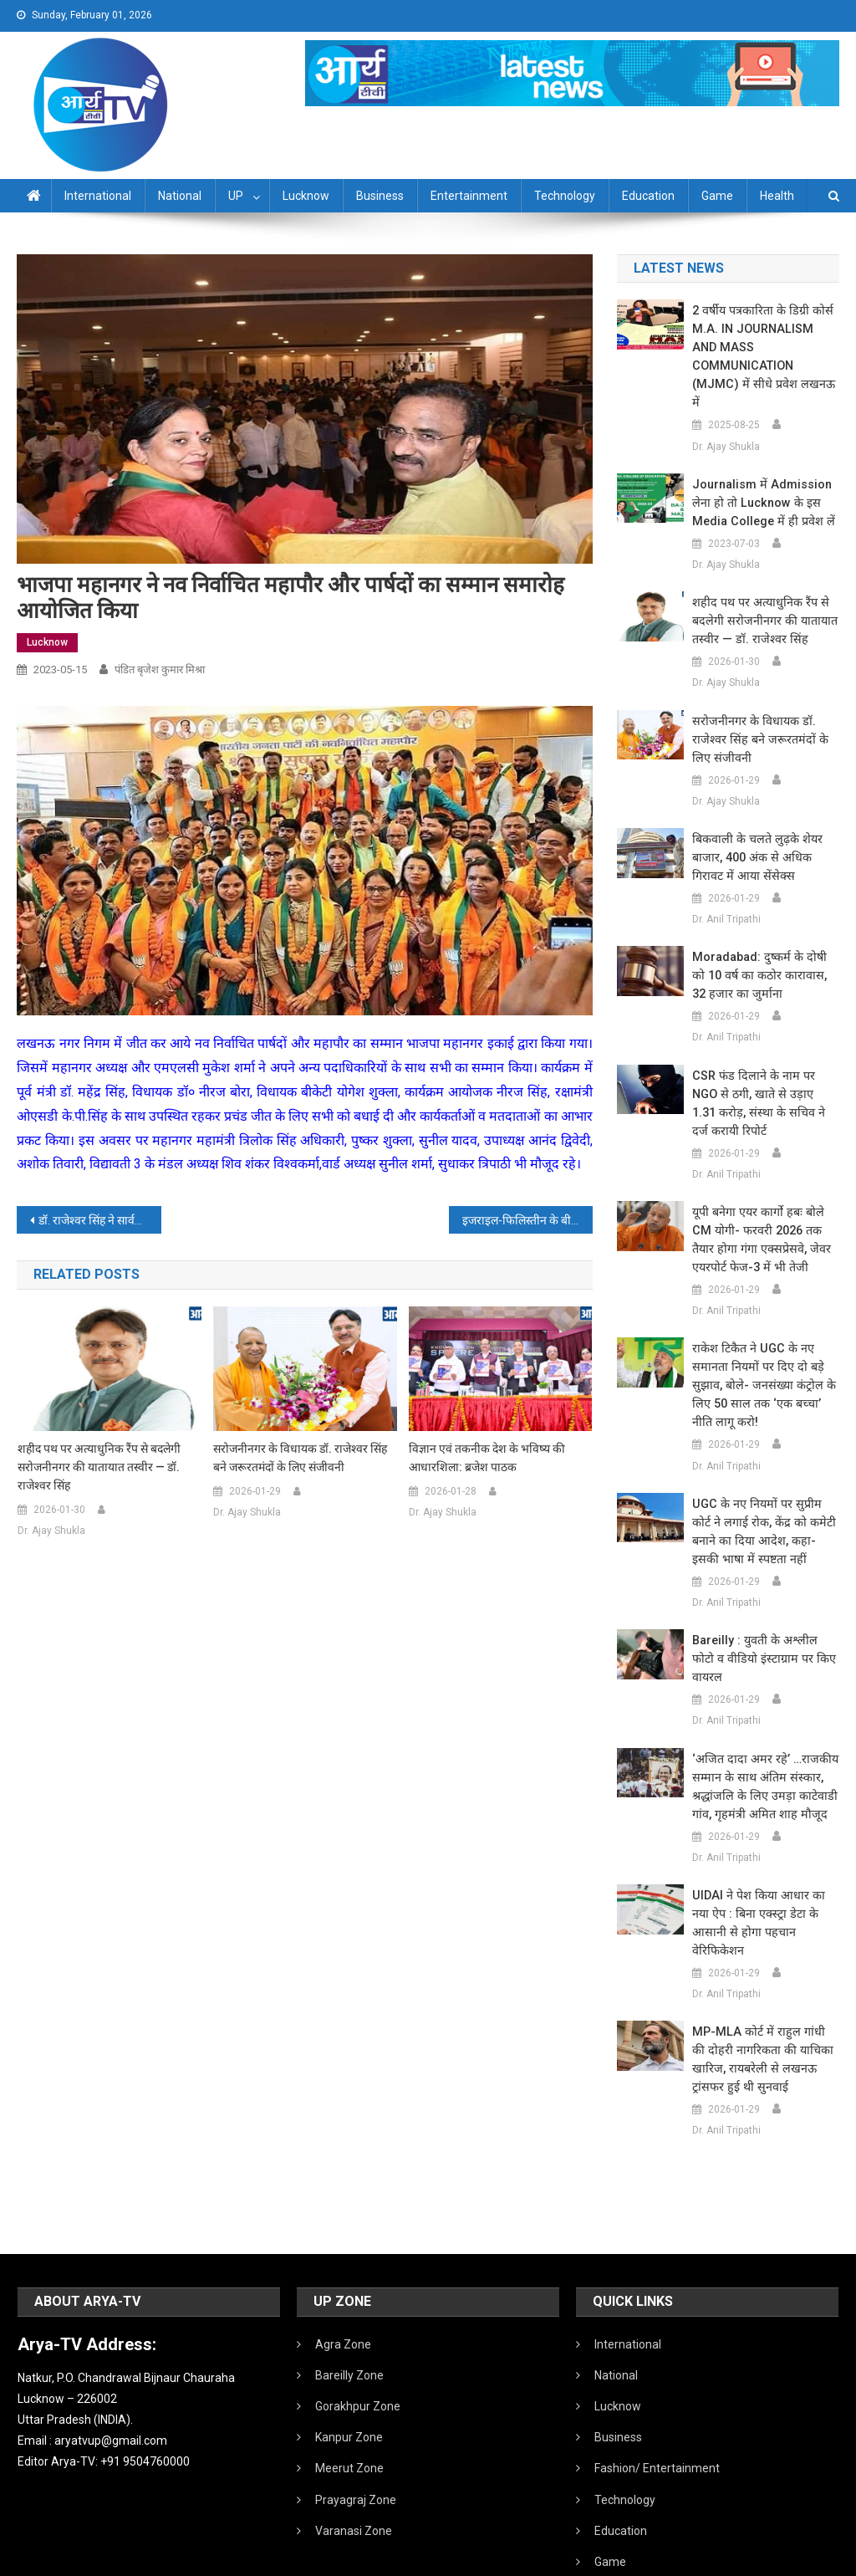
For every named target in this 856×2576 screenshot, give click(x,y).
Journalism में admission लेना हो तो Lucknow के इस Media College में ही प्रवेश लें (760, 466)
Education (648, 195)
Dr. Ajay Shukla (51, 1530)
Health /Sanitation (642, 2500)
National (179, 195)
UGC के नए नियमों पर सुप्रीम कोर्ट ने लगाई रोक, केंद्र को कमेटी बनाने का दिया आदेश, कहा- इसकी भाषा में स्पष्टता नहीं (764, 1476)
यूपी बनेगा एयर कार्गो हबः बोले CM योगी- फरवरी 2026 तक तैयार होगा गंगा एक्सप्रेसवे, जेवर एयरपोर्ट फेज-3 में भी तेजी (765, 1184)
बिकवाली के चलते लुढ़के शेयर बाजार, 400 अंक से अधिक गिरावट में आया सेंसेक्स (754, 820)
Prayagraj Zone (355, 2408)
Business (380, 195)
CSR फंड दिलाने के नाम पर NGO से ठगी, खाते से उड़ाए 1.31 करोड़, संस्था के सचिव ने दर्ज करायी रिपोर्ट (764, 1057)
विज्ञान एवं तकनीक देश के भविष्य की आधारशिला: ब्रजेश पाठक (487, 1458)
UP (235, 195)
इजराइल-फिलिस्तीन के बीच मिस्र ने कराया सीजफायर (527, 1220)
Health (777, 195)
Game (717, 195)
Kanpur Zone (349, 2345)
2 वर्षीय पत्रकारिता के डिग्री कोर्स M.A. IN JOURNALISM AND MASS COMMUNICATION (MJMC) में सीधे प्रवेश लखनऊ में (763, 338)
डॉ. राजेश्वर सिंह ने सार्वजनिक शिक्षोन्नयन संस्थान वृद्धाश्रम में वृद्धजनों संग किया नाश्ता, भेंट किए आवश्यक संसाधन (99, 1220)
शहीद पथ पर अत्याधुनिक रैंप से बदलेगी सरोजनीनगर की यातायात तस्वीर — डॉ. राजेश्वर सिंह (99, 1467)
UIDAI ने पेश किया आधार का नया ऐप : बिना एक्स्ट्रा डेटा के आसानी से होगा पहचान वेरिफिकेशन (765, 1840)
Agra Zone (343, 2252)
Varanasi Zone (353, 2439)
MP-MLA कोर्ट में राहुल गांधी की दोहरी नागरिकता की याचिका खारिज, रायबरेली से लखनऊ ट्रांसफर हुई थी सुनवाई (761, 1967)
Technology (564, 195)
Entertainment (469, 195)
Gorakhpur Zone (357, 2314)
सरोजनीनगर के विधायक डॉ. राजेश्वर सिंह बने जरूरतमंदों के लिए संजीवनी (300, 1458)
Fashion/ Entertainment (657, 2376)
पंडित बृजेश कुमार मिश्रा (160, 669)
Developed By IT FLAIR (788, 2557)
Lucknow (306, 195)
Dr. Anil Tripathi (726, 882)
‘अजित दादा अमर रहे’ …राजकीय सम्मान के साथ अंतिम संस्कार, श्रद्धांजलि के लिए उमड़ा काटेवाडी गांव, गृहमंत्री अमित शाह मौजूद (761, 1713)
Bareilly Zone (349, 2283)
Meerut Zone (349, 2376)
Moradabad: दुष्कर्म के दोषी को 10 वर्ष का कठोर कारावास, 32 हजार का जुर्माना (764, 938)
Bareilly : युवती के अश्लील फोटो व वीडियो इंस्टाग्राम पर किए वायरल (764, 1594)
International (97, 195)
